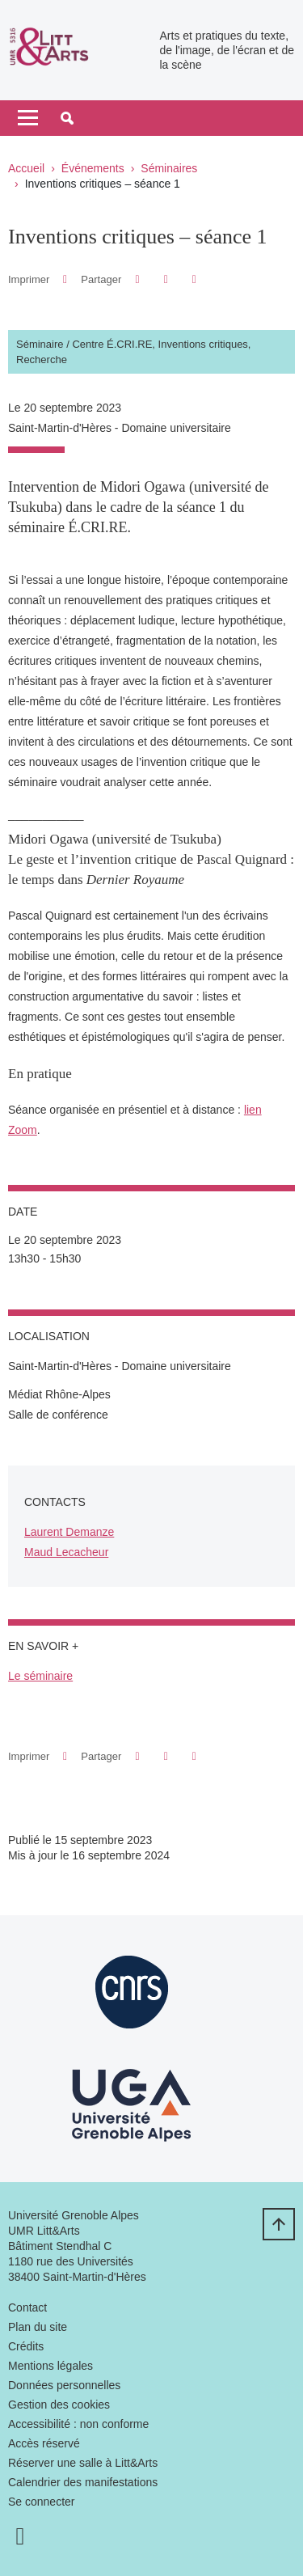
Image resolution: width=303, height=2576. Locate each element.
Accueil (26, 168)
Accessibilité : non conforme (78, 2423)
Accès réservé (44, 2443)
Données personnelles (64, 2385)
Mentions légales (50, 2365)
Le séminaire (40, 1675)
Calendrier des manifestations (83, 2482)
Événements (92, 168)
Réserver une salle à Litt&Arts (83, 2462)
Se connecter (41, 2501)
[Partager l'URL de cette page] (194, 279)
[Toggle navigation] (28, 118)
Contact (27, 2307)
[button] (67, 118)
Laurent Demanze (69, 1531)
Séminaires (169, 168)
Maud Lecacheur (66, 1552)
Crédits (26, 2346)
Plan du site (37, 2326)
